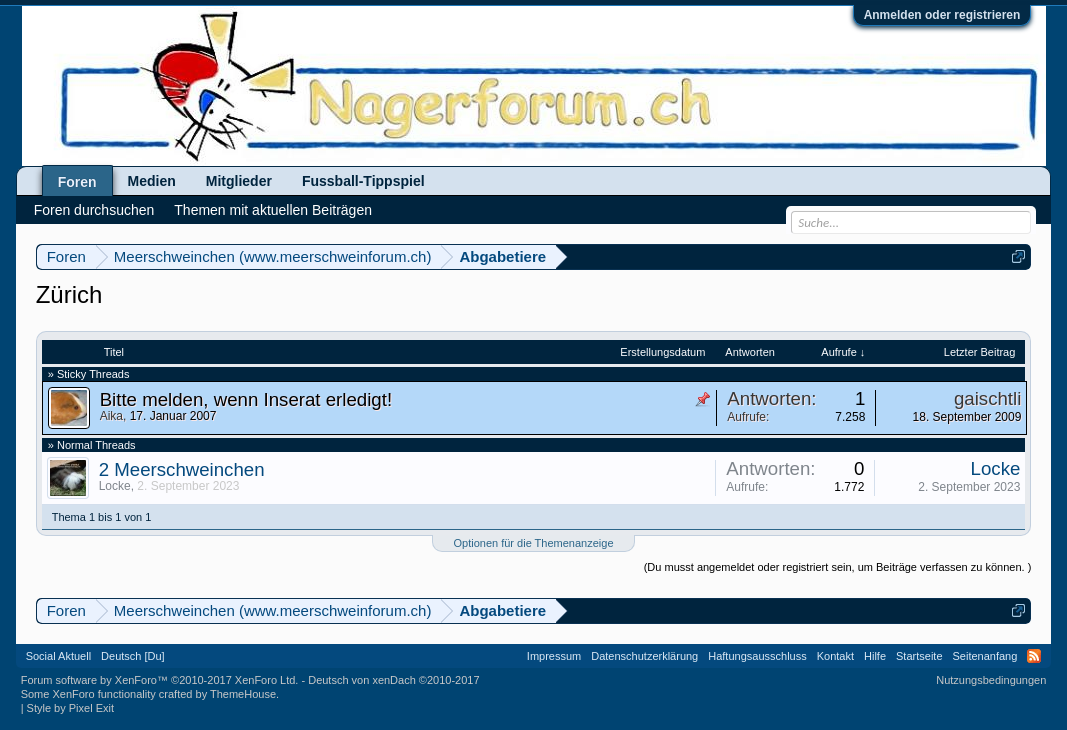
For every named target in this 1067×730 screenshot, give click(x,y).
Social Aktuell (58, 656)
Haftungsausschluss (757, 656)
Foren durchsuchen (94, 210)
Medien (152, 181)
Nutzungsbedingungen (991, 680)
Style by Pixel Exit (70, 708)
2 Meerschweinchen (182, 469)
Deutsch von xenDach (393, 680)
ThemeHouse (243, 694)
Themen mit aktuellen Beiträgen (273, 210)
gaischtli (987, 398)
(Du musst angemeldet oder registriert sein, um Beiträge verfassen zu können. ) (838, 567)
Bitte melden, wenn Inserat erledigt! (246, 399)
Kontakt (835, 656)
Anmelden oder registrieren (942, 15)
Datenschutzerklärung (644, 656)
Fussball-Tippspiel (363, 181)
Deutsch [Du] (133, 656)
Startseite (919, 656)
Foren (77, 182)
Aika (111, 416)
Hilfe (875, 656)
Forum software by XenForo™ (160, 680)
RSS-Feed (1034, 656)
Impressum (554, 656)
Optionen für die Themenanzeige (533, 543)
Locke (115, 486)
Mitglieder (239, 181)
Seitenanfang (985, 656)
